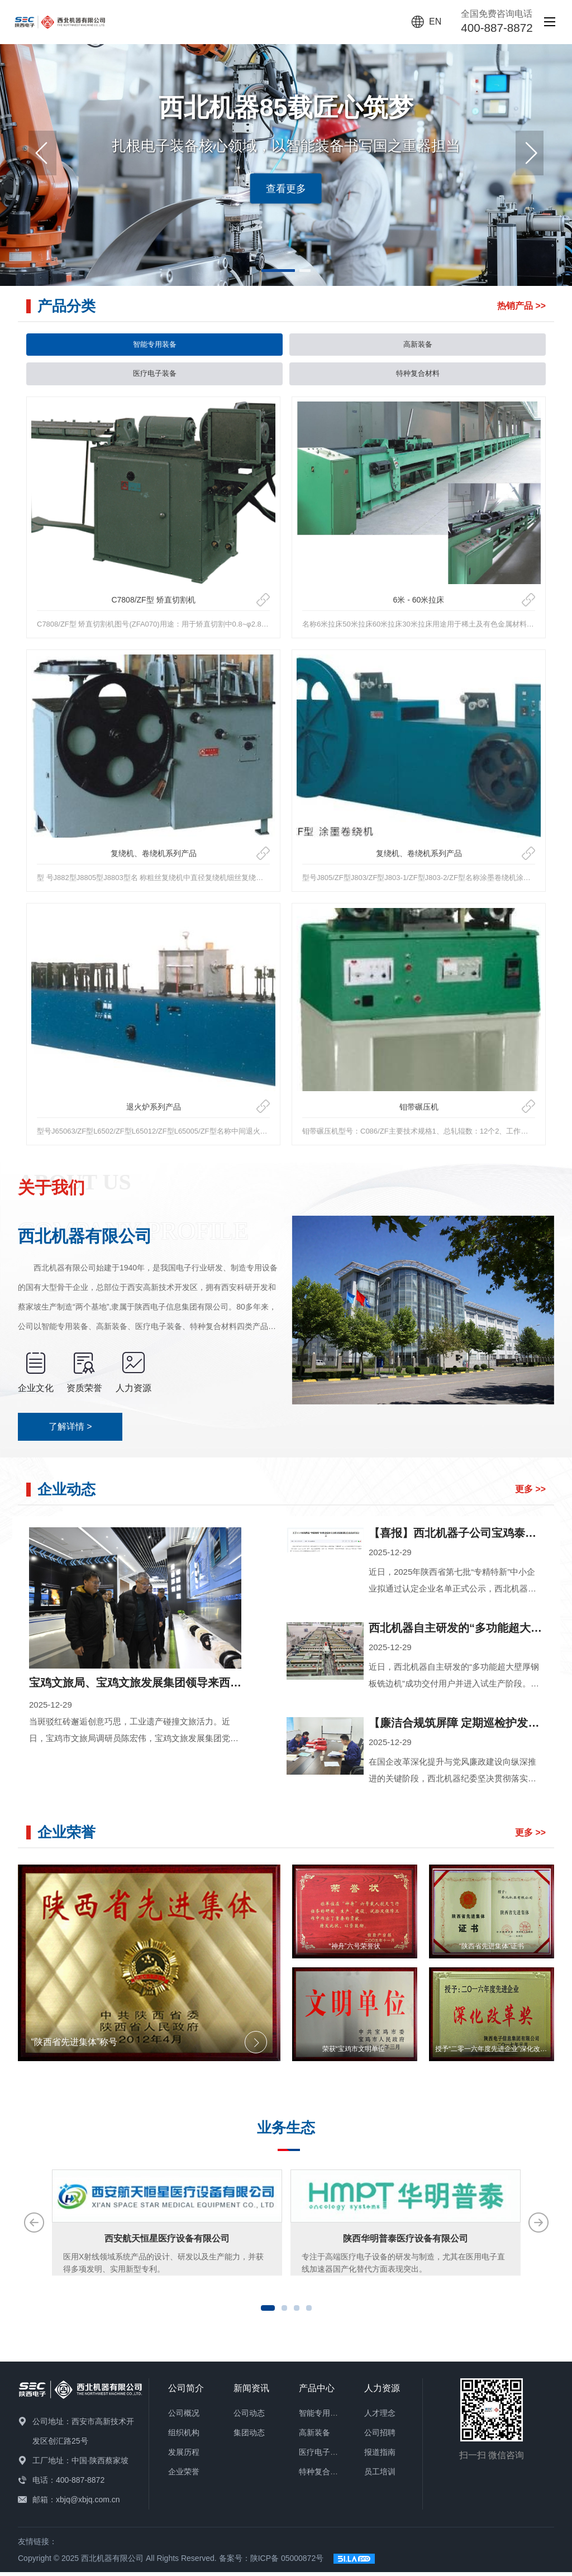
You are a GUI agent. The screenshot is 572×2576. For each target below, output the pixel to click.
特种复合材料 (417, 376)
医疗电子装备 (154, 376)
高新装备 (417, 345)
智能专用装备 (154, 345)
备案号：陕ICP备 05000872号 (271, 2562)
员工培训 (379, 2476)
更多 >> (530, 1493)
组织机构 (183, 2436)
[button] (530, 153)
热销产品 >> (521, 305)
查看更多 (286, 188)
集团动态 (249, 2436)
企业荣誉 (183, 2476)
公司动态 (249, 2417)
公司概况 (183, 2417)
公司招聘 (379, 2436)
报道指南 (379, 2456)
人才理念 (379, 2417)
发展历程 (183, 2456)
